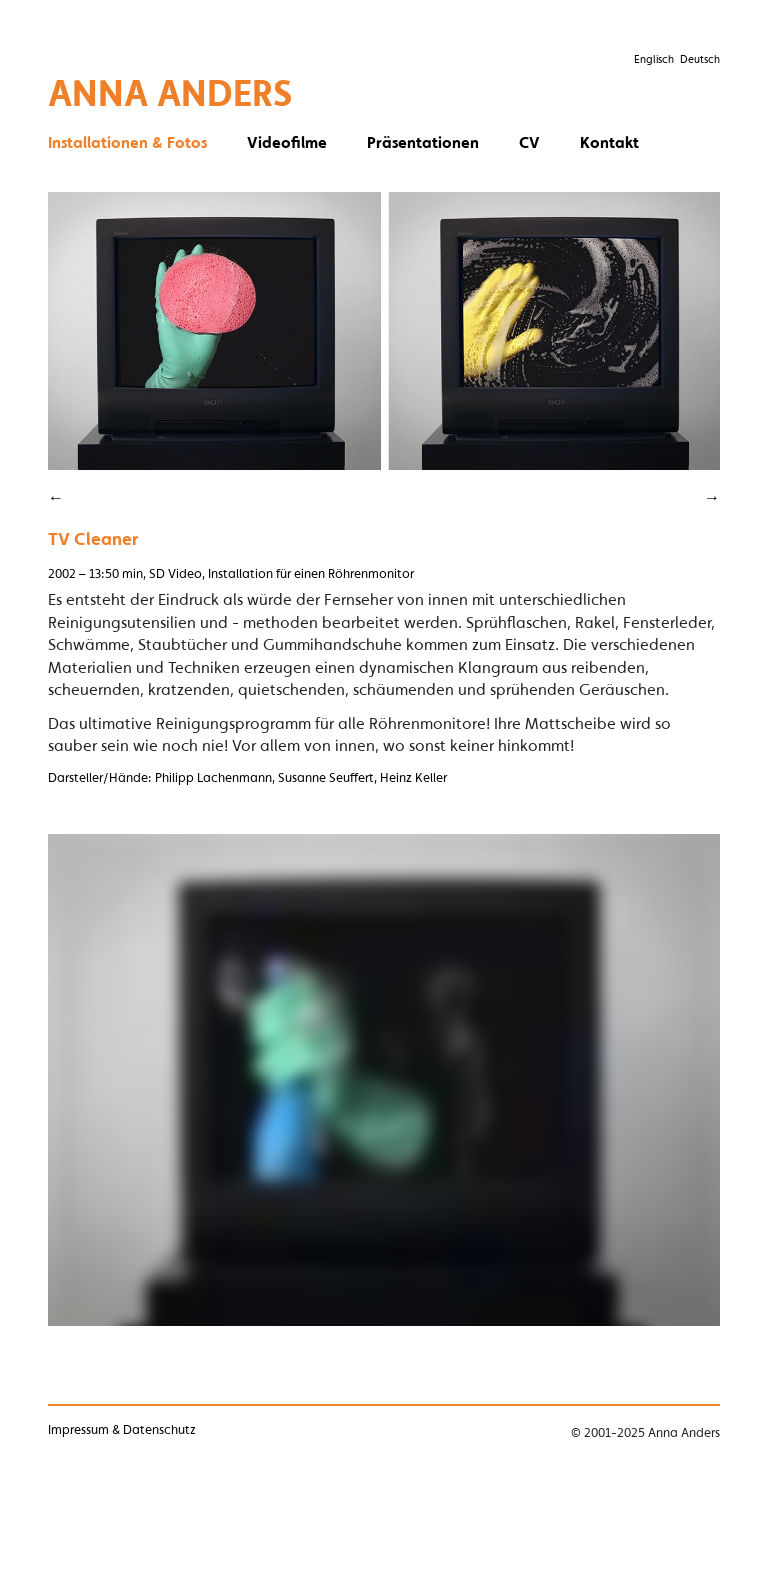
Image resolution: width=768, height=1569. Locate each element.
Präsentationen (423, 142)
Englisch (654, 59)
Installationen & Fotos (127, 142)
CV (529, 142)
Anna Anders (170, 92)
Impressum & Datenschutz (122, 1429)
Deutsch (700, 59)
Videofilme (287, 142)
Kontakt (609, 142)
